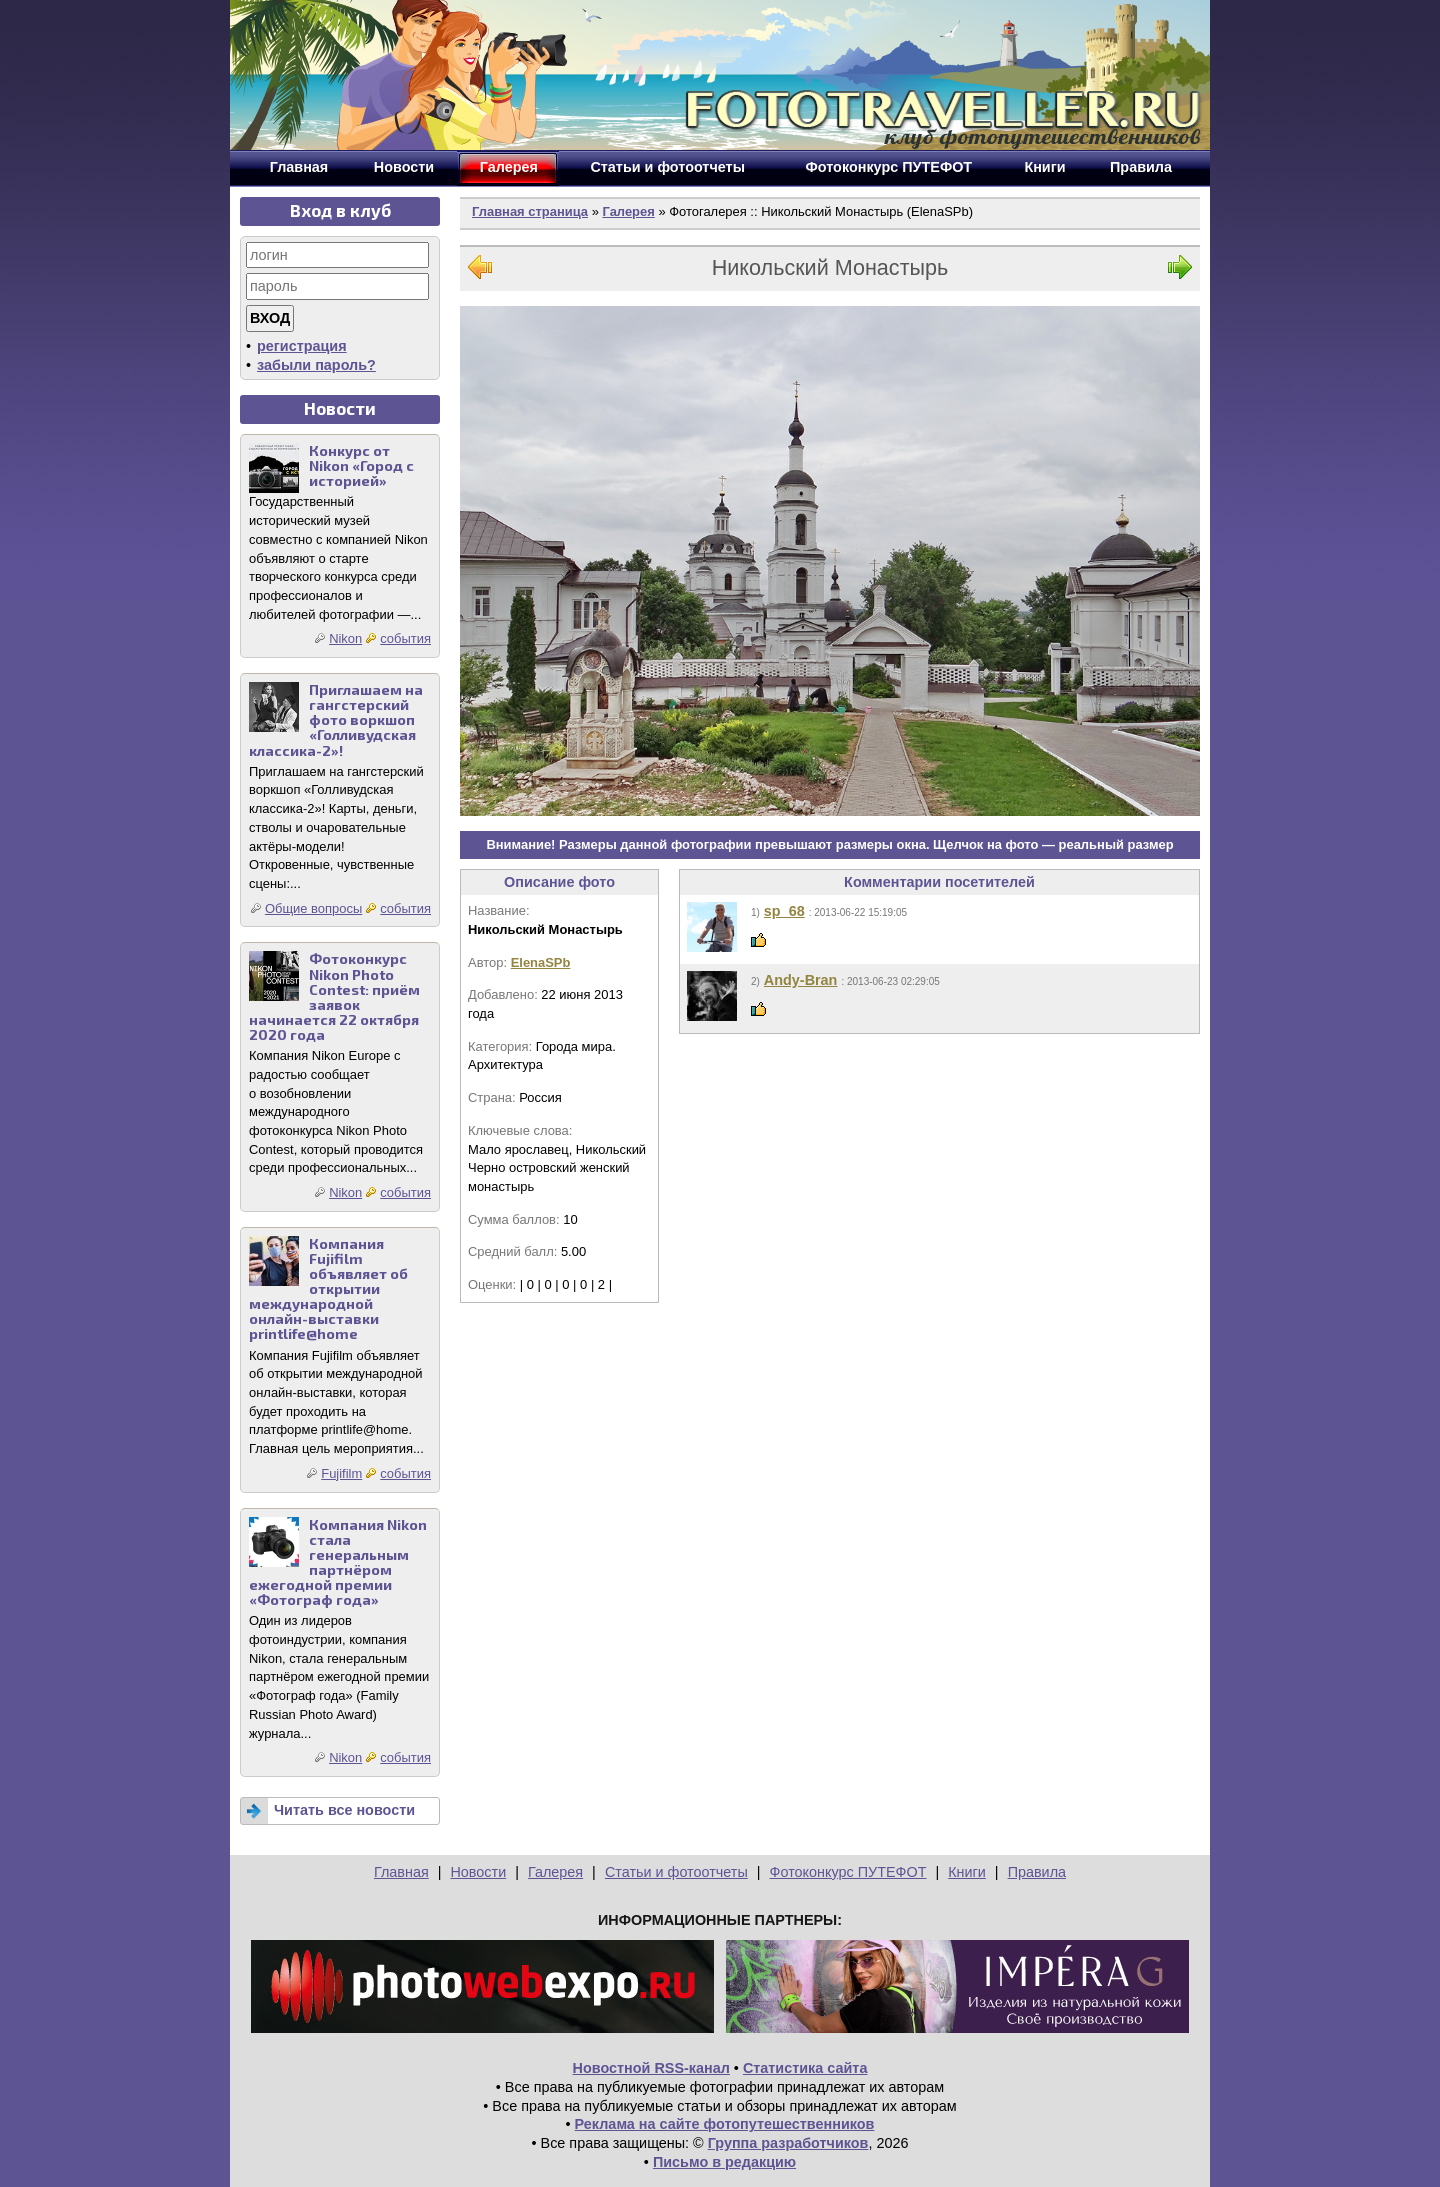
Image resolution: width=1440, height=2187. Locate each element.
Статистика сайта (805, 2068)
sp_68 (784, 911)
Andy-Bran (801, 980)
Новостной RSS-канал (651, 2068)
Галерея (628, 211)
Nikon (345, 638)
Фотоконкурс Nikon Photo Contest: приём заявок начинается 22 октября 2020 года (334, 996)
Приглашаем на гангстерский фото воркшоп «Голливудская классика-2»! (336, 719)
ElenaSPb (541, 962)
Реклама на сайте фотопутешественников (725, 2124)
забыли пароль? (316, 365)
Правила (1037, 1872)
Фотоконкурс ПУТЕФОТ (848, 1872)
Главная (401, 1872)
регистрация (302, 346)
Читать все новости (344, 1810)
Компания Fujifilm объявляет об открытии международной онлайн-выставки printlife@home (328, 1289)
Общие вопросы (313, 908)
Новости (478, 1872)
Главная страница (530, 211)
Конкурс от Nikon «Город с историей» (361, 465)
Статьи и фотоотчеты (676, 1872)
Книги (967, 1872)
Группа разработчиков (788, 2143)
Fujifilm (341, 1473)
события (405, 638)
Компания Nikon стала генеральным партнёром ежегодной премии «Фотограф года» (338, 1562)
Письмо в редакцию (724, 2162)
